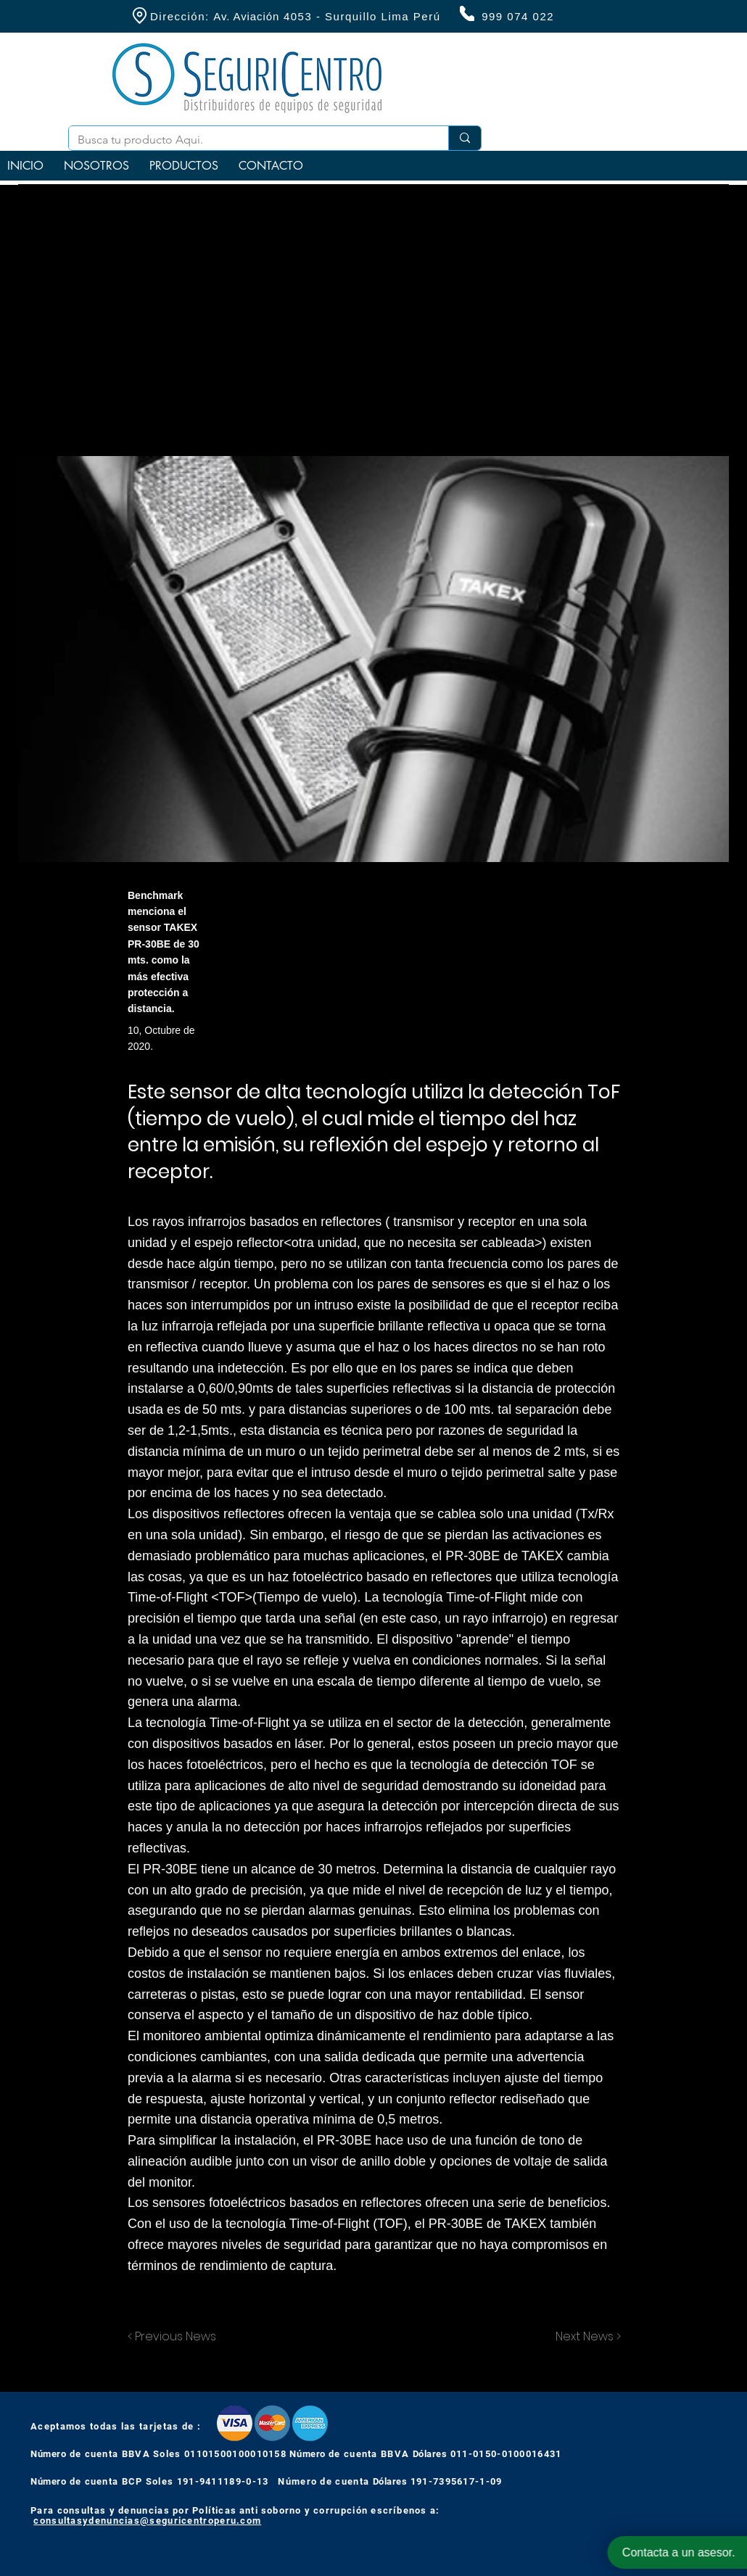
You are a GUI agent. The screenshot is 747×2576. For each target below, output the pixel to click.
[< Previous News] (175, 2337)
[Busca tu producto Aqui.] (248, 140)
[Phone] (467, 13)
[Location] (139, 15)
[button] (184, 166)
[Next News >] (584, 2337)
